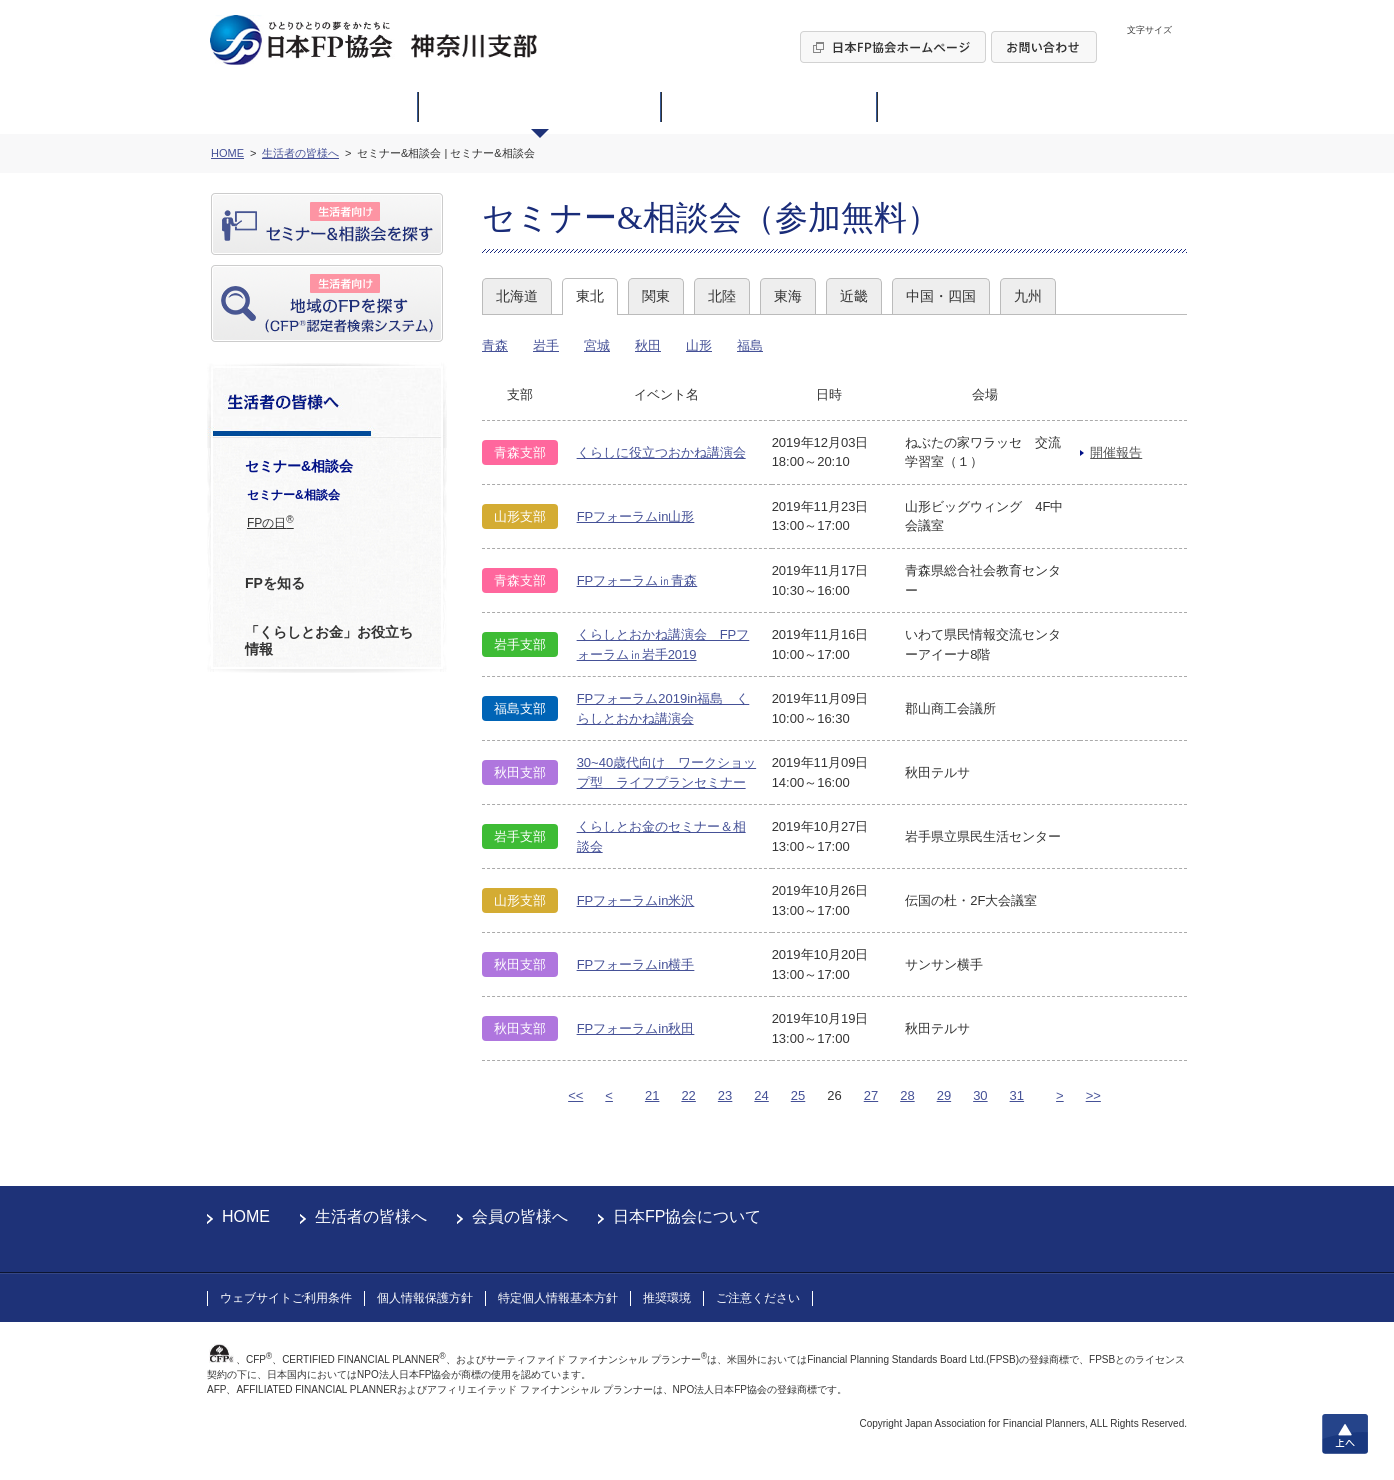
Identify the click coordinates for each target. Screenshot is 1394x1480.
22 (688, 1095)
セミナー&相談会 (293, 495)
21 (652, 1095)
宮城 (597, 345)
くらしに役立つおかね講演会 (661, 452)
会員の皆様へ (520, 1216)
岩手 (546, 345)
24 (761, 1095)
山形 (699, 345)
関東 (656, 296)
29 (944, 1095)
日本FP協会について (687, 1216)
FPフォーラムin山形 (636, 516)
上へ (1345, 1434)
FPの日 (270, 522)
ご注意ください (758, 1298)
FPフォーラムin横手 (636, 964)
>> (1093, 1095)
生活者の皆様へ (371, 1216)
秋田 (648, 345)
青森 (495, 345)
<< (575, 1095)
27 (871, 1095)
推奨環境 (667, 1298)
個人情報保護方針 (425, 1298)
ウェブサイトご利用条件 (286, 1298)
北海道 (517, 296)
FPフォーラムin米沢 (636, 900)
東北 (590, 296)
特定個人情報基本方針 (558, 1298)
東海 (788, 296)
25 (798, 1095)
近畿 (854, 296)
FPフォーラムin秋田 (636, 1028)
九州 (1028, 296)
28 (907, 1095)
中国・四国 (941, 296)
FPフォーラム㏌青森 (637, 580)
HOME (246, 1216)
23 (725, 1095)
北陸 (722, 296)
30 (980, 1095)
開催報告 (1116, 452)
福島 (750, 345)
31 (1017, 1095)
